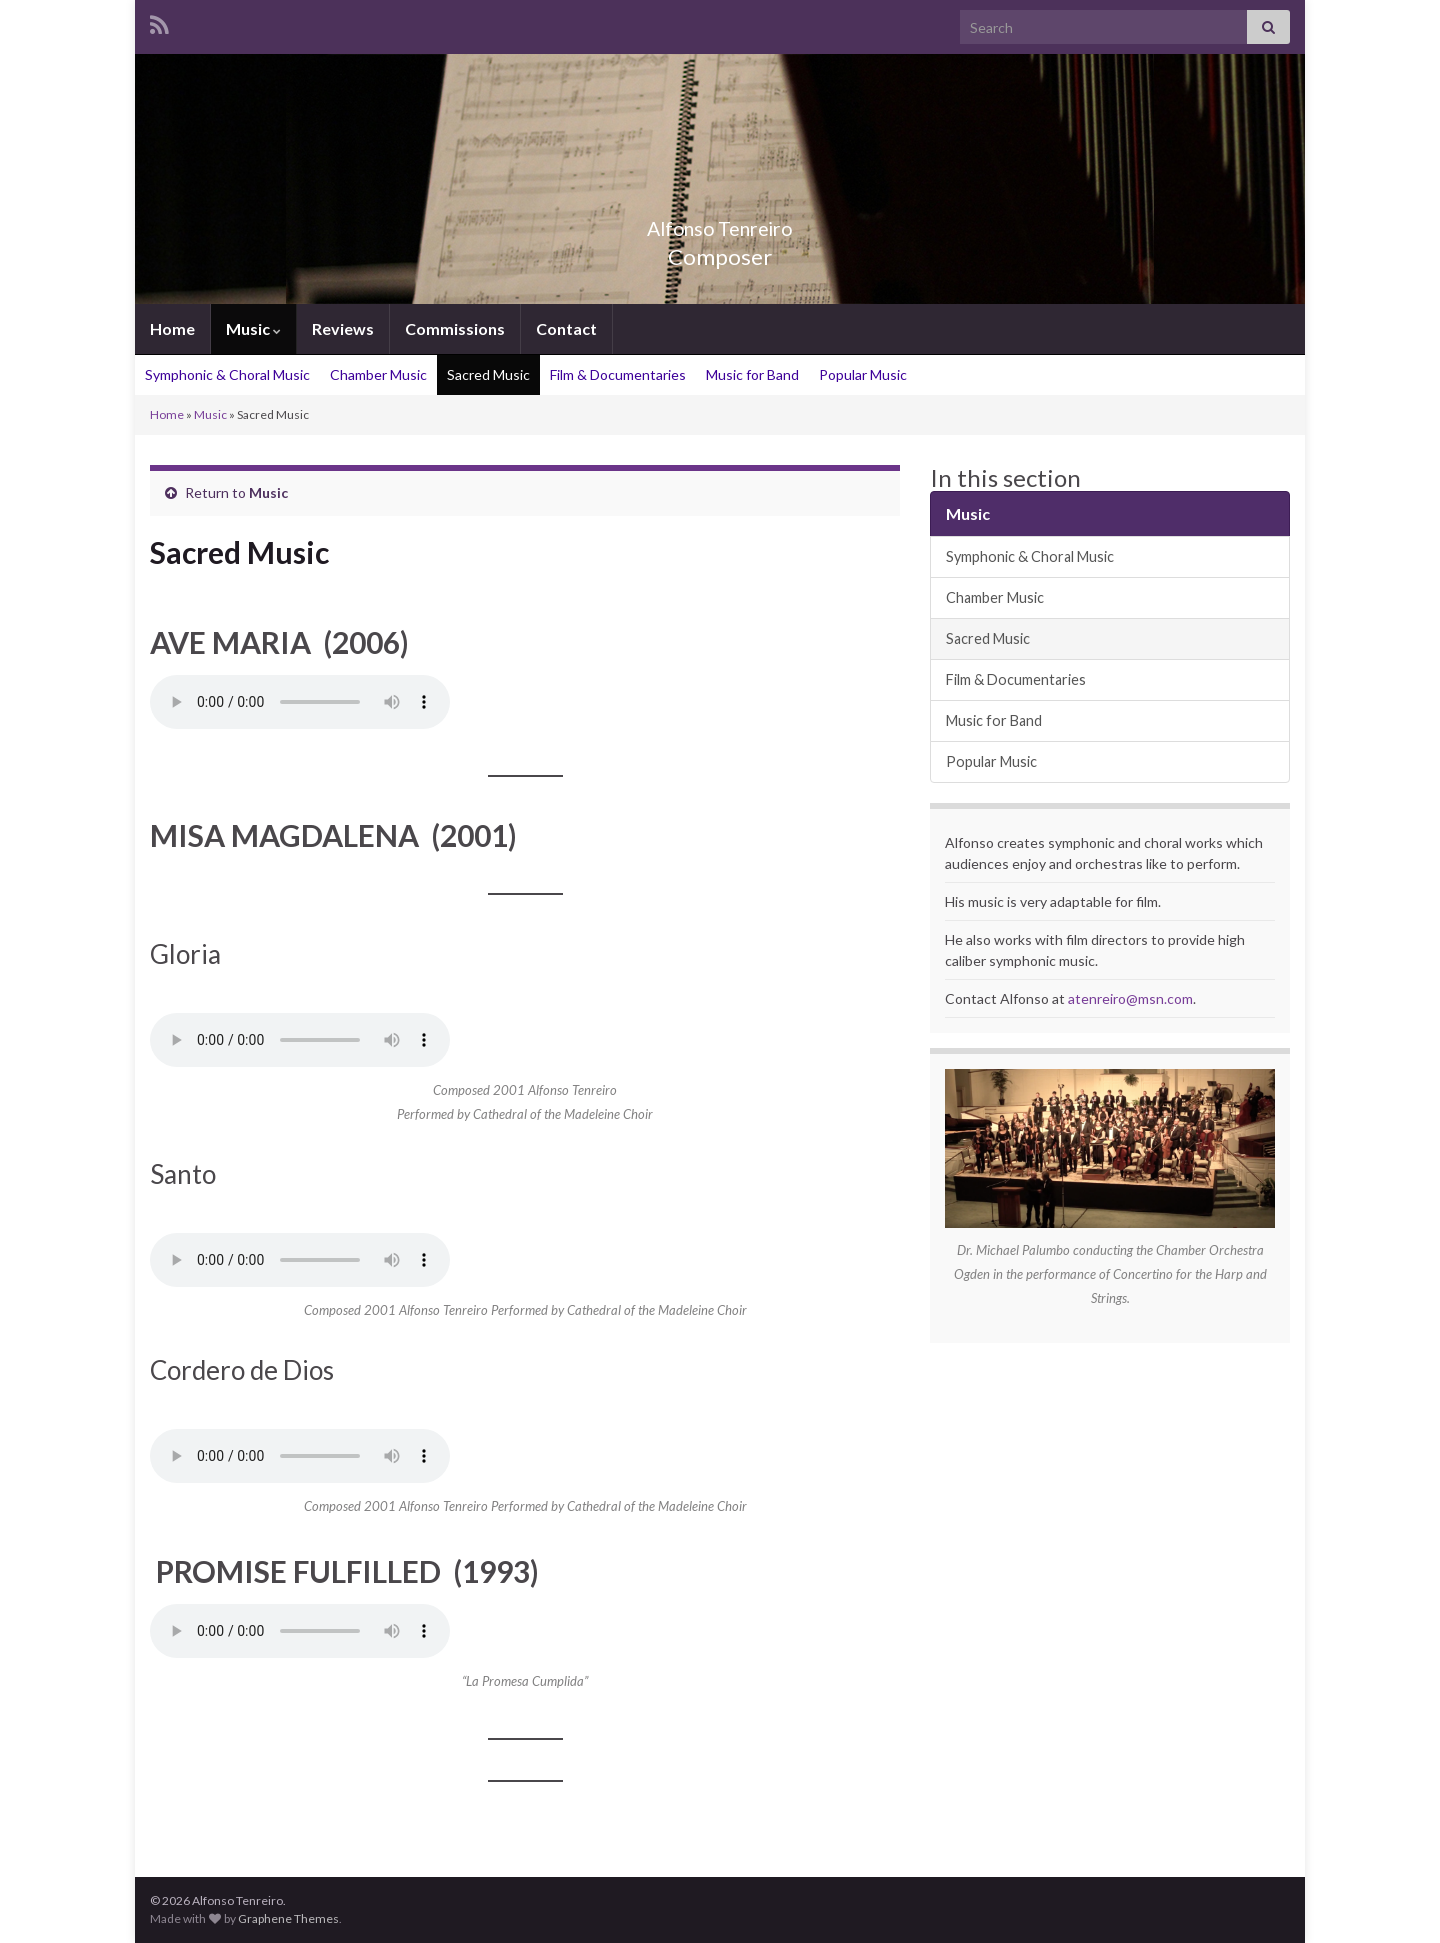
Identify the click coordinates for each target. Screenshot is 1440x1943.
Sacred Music (488, 374)
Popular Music (863, 374)
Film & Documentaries (618, 374)
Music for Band (752, 374)
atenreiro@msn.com (1130, 998)
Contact (566, 328)
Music (253, 328)
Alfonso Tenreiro (720, 223)
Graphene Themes (288, 1918)
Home (172, 328)
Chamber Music (378, 374)
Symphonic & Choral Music (227, 374)
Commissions (455, 328)
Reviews (343, 328)
